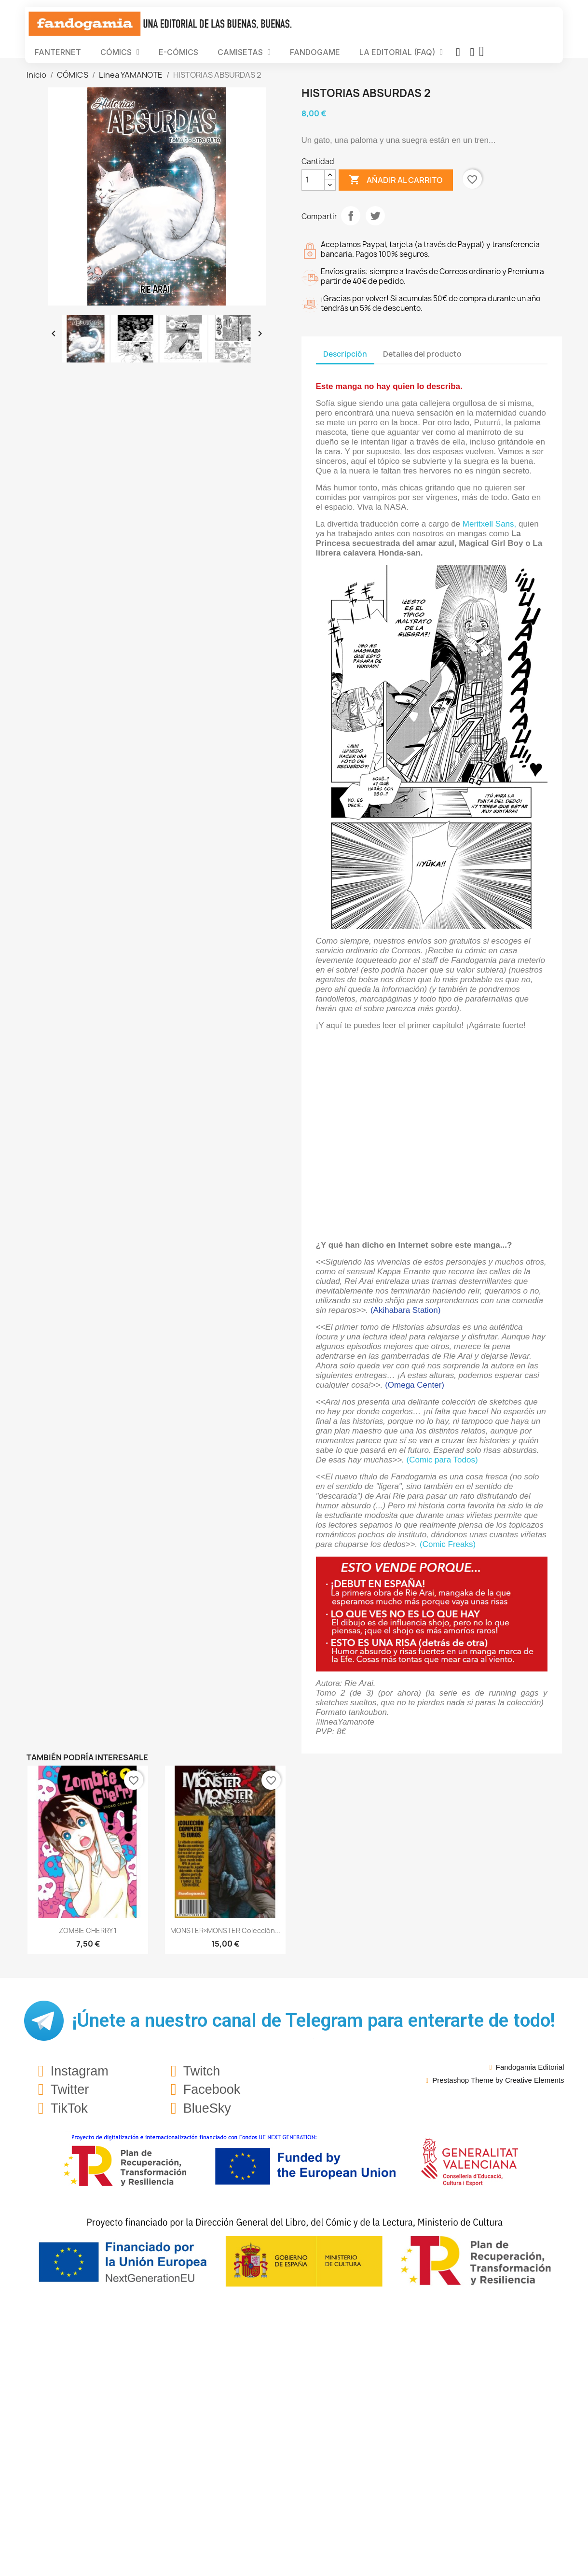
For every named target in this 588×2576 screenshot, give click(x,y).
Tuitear (375, 215)
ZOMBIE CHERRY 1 (88, 1930)
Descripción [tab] (345, 354)
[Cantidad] (313, 180)
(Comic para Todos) (442, 1459)
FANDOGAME (315, 52)
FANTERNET (58, 52)
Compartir (350, 215)
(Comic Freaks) (448, 1544)
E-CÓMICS (178, 52)
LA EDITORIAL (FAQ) (401, 52)
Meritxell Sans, (489, 524)
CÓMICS (119, 52)
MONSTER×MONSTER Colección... (225, 1930)
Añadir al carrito (396, 180)
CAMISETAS (244, 52)
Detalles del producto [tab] (422, 354)
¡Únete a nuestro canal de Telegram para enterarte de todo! (313, 2020)
